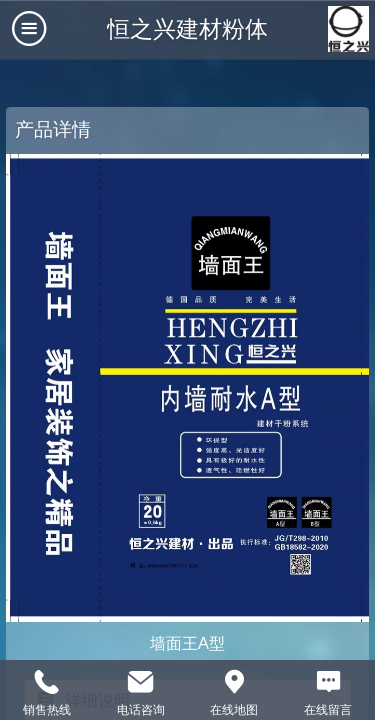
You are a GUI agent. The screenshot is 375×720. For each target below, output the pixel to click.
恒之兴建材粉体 (187, 29)
